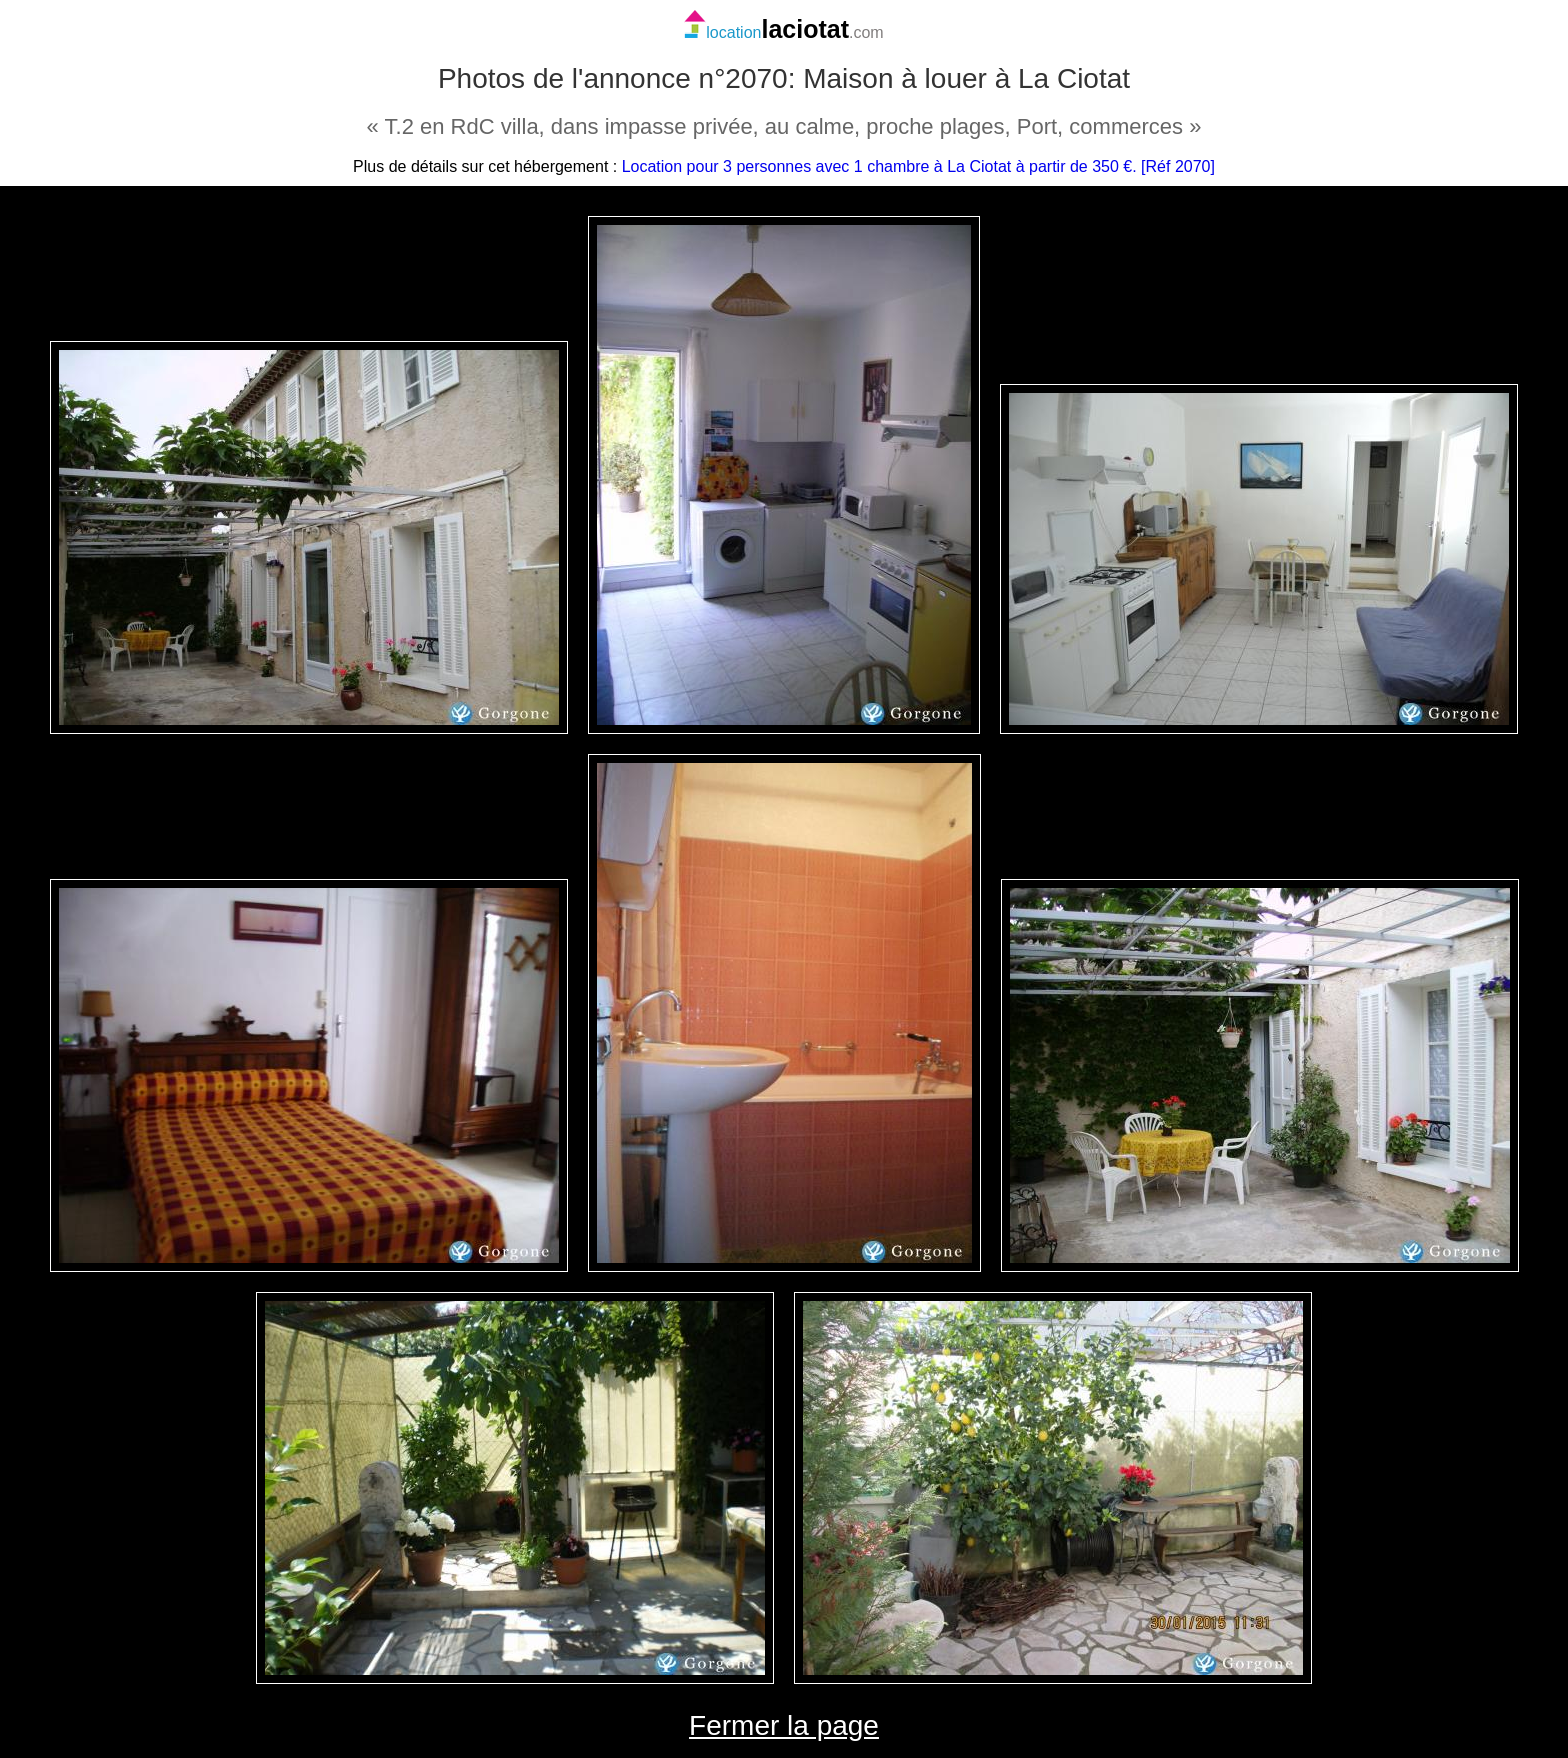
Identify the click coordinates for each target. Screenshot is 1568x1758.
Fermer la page (784, 1725)
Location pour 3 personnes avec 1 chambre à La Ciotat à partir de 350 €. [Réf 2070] (918, 166)
